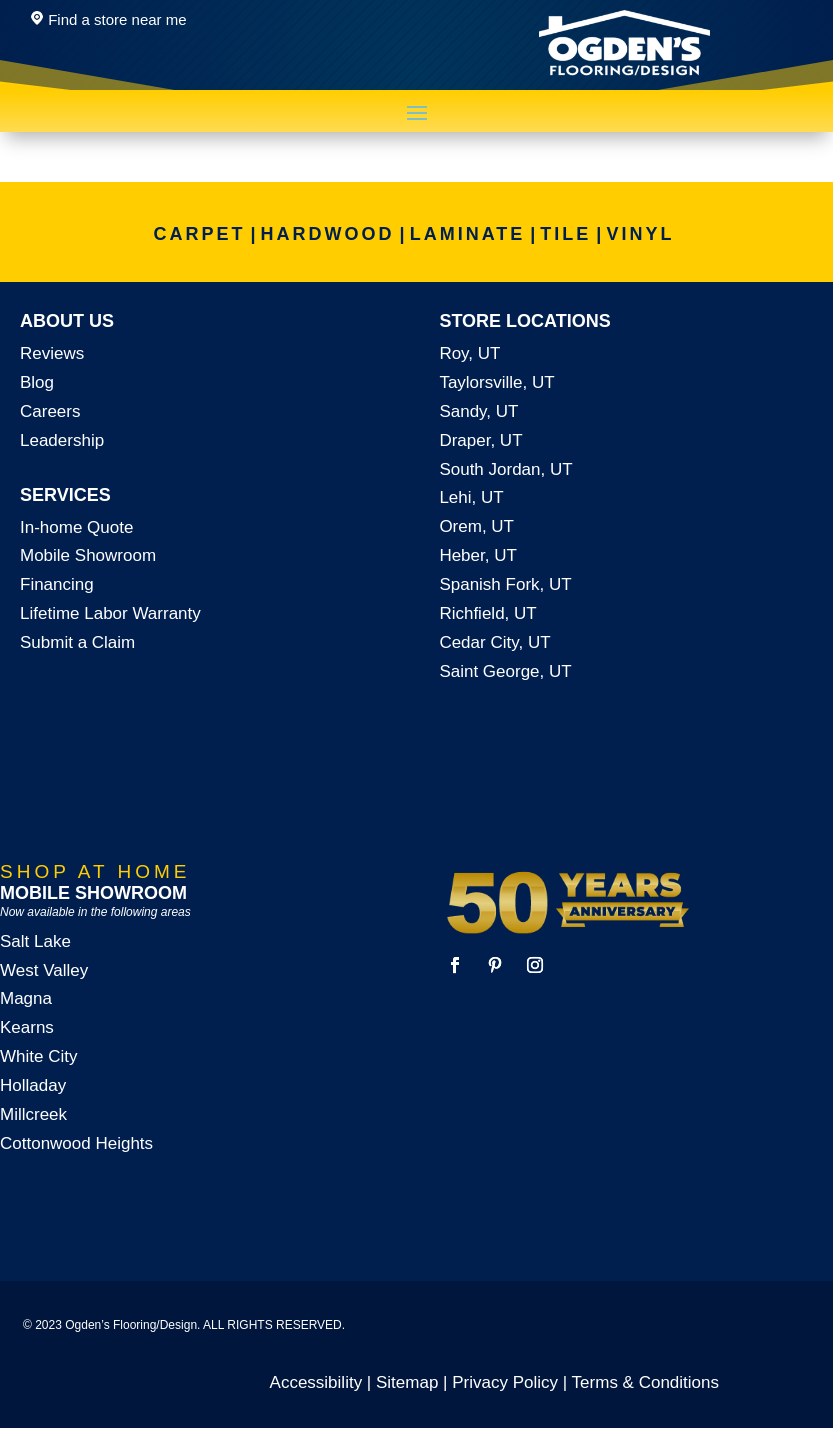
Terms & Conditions (645, 1382)
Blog (37, 382)
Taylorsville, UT (496, 382)
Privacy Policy (505, 1382)
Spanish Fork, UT (505, 584)
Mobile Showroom (88, 555)
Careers (50, 411)
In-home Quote (76, 527)
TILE (565, 234)
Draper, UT (480, 440)
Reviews (52, 353)
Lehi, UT (471, 497)
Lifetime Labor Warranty (110, 613)
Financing (57, 584)
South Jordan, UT (505, 469)
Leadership (62, 440)
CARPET (200, 234)
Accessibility (316, 1382)
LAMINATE (468, 234)
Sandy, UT (478, 411)
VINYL (640, 234)
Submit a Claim (77, 642)
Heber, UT (477, 555)
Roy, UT (469, 353)
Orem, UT (476, 526)
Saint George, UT (505, 671)
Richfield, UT (487, 613)
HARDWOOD (328, 234)
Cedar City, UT (494, 642)
